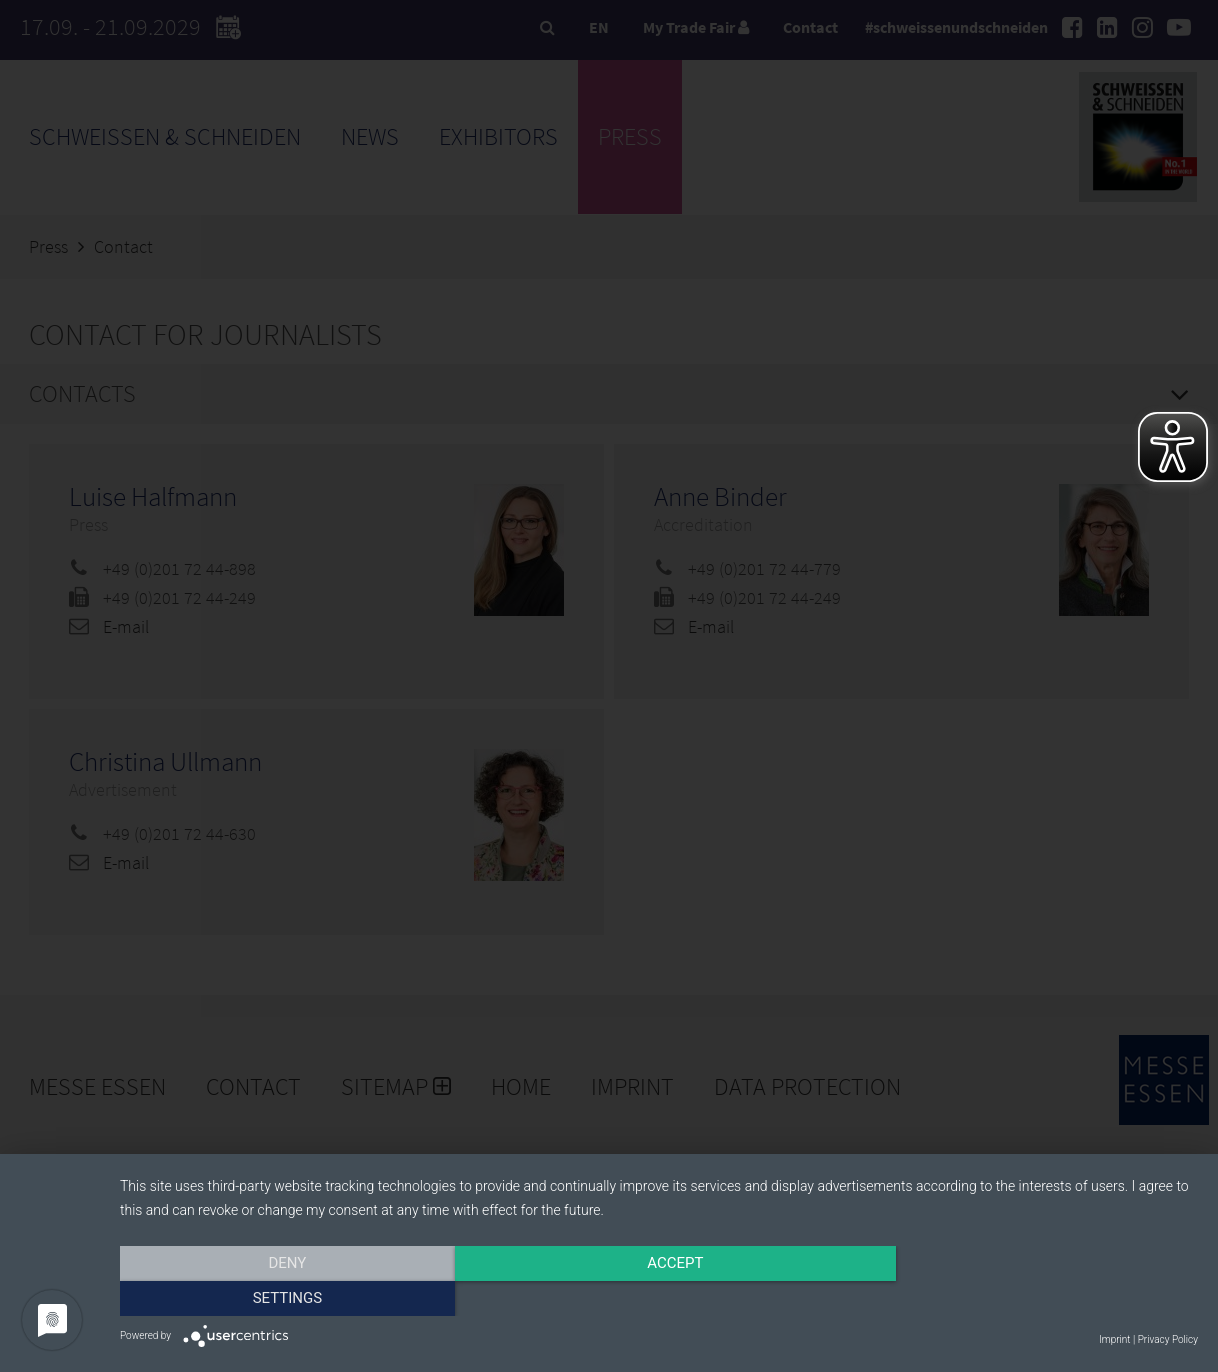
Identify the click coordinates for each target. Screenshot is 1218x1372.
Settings (1037, 1299)
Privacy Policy (1168, 1339)
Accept (659, 1299)
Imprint (1114, 1339)
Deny (282, 1299)
